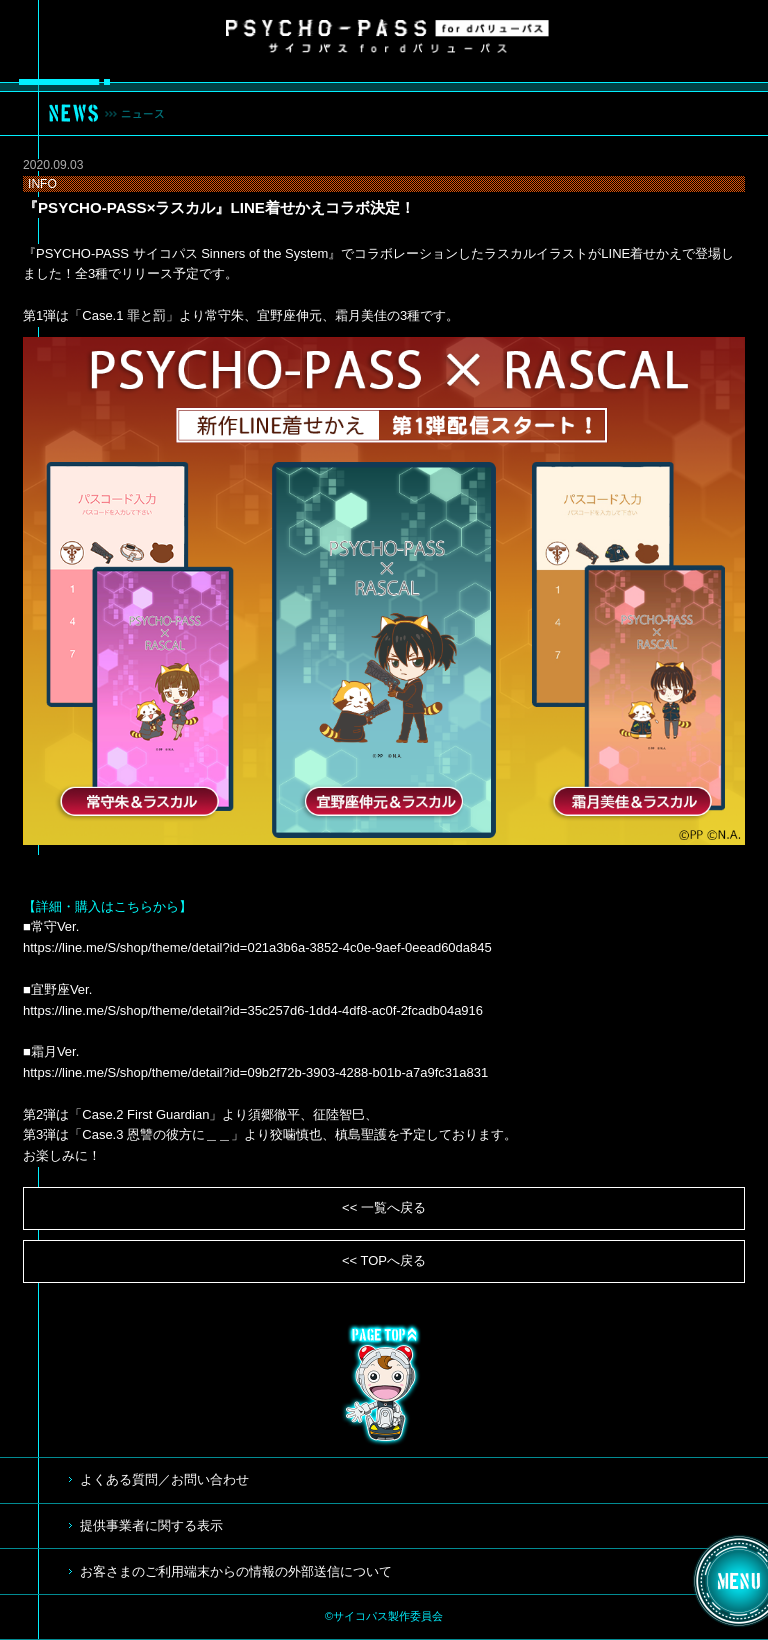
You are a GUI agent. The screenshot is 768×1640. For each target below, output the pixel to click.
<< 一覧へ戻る (384, 1207)
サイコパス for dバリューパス (387, 36)
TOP (384, 1385)
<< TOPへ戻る (384, 1260)
